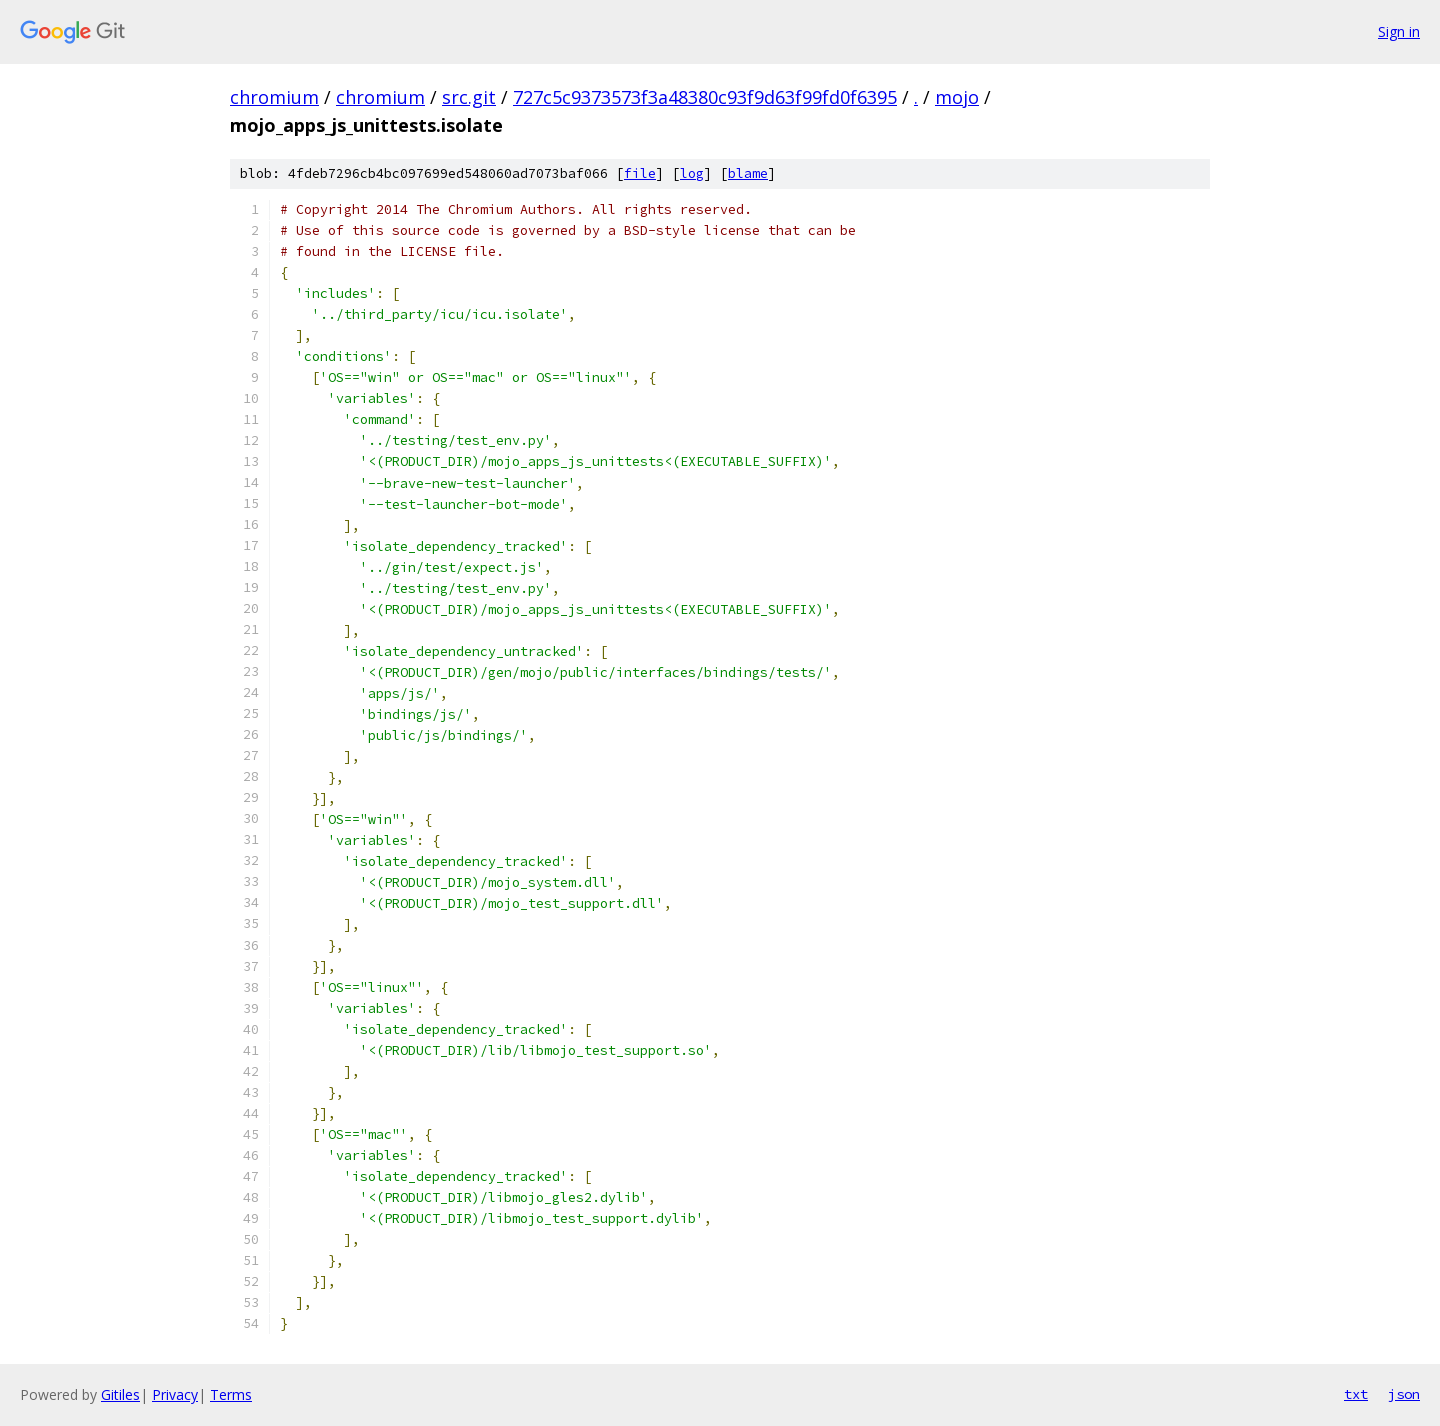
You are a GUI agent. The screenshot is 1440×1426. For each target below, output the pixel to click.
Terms (231, 1394)
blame (748, 173)
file (640, 173)
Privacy (175, 1394)
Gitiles (120, 1394)
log (692, 173)
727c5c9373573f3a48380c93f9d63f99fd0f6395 (705, 97)
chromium (274, 97)
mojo (957, 97)
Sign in (1399, 31)
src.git (469, 97)
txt (1356, 1394)
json (1404, 1394)
